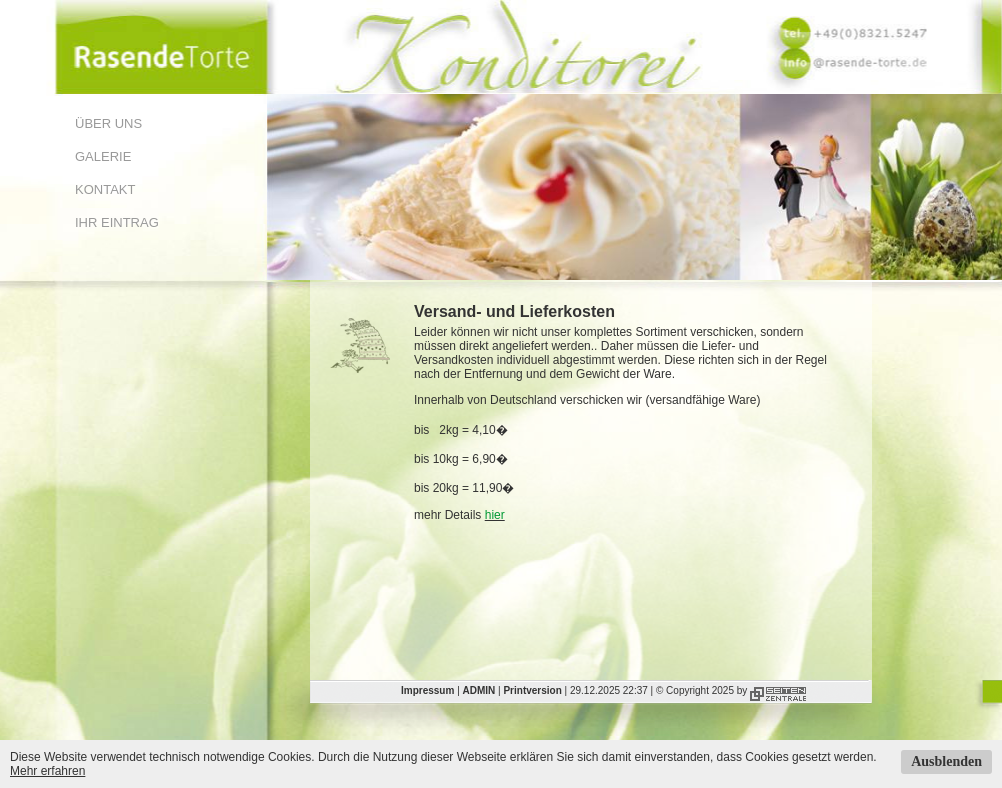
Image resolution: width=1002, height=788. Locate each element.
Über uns (108, 123)
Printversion (532, 690)
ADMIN (479, 690)
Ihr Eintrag (117, 222)
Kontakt (105, 189)
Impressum (427, 690)
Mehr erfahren (47, 771)
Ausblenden (946, 761)
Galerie (103, 156)
